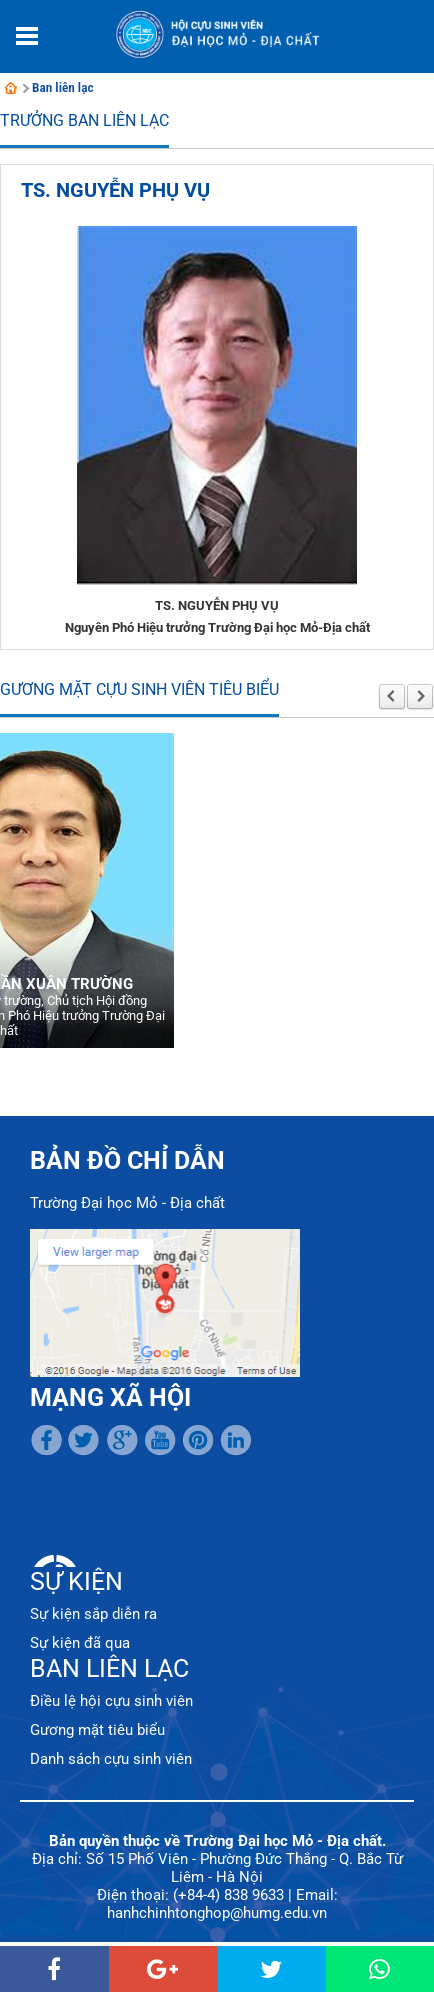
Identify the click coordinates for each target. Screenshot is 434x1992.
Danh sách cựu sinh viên (111, 1759)
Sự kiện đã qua (80, 1643)
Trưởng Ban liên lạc (84, 120)
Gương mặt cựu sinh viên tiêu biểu (139, 689)
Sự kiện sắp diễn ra (93, 1614)
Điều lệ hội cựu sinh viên (111, 1701)
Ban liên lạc (63, 87)
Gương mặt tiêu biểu (97, 1730)
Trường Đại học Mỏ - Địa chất (127, 1203)
